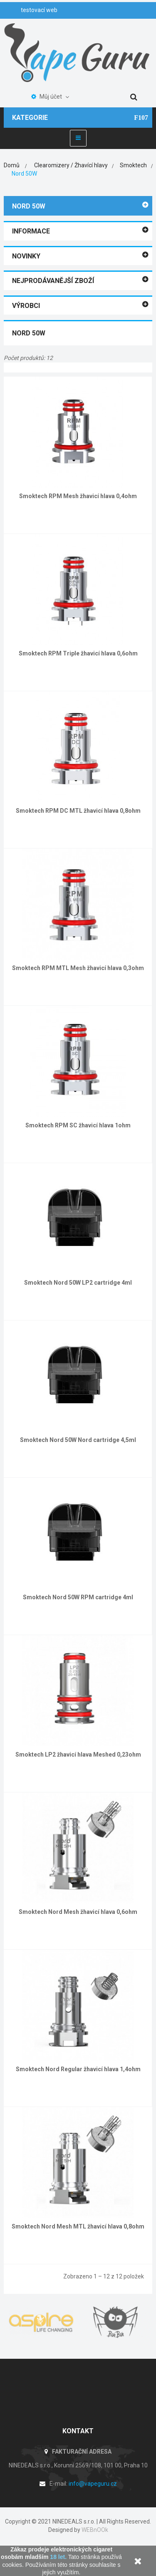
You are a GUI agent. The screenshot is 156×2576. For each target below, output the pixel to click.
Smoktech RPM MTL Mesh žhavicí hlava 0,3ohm (78, 968)
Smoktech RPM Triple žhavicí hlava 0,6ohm (78, 653)
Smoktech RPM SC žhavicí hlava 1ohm (78, 1125)
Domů (12, 165)
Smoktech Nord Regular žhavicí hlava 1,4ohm (78, 2069)
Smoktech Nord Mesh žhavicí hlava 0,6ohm (78, 1911)
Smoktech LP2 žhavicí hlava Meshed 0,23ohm (78, 1754)
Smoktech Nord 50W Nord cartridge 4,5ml (78, 1440)
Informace (31, 231)
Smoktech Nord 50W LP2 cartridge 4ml (78, 1282)
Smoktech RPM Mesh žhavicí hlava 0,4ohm (78, 496)
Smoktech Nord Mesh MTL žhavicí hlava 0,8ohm (78, 2226)
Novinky (26, 256)
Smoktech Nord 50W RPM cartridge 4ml (78, 1597)
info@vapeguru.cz (93, 2483)
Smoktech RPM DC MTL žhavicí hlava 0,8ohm (78, 810)
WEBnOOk (95, 2529)
